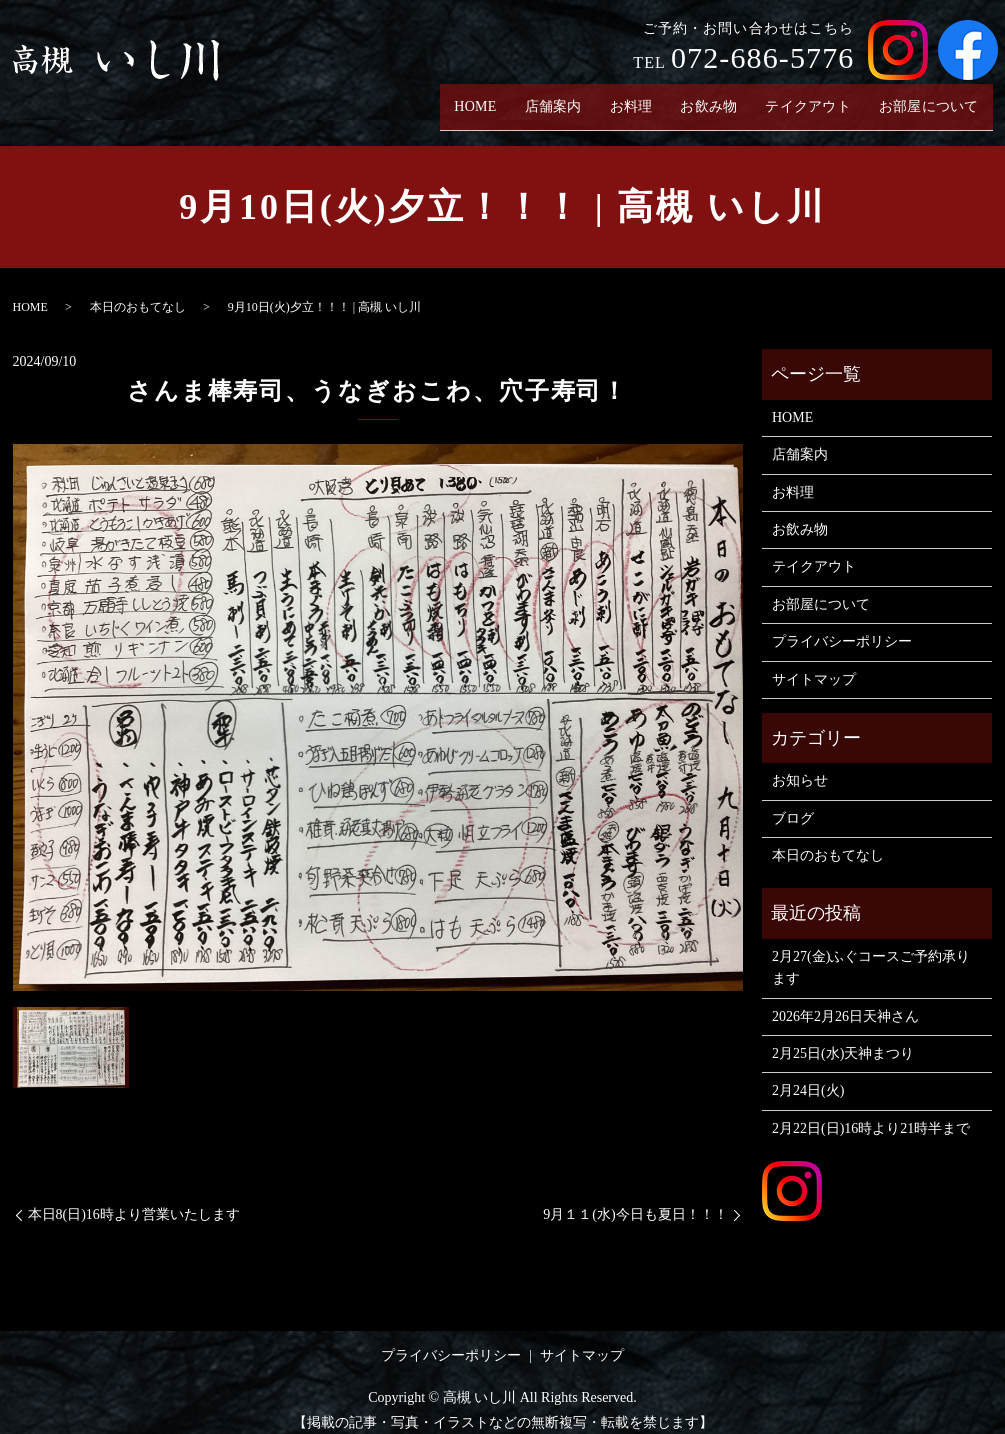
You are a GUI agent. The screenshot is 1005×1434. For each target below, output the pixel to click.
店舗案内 (534, 98)
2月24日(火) (808, 1075)
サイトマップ (814, 663)
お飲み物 (695, 98)
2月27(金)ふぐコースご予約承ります (871, 952)
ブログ (793, 802)
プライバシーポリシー (842, 626)
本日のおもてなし (138, 292)
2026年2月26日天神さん (845, 1000)
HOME (453, 98)
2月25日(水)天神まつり (843, 1038)
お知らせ (800, 765)
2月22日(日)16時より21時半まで (871, 1112)
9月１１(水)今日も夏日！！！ (635, 1199)
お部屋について (926, 98)
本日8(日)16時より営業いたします (134, 1199)
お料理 (614, 98)
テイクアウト (799, 98)
